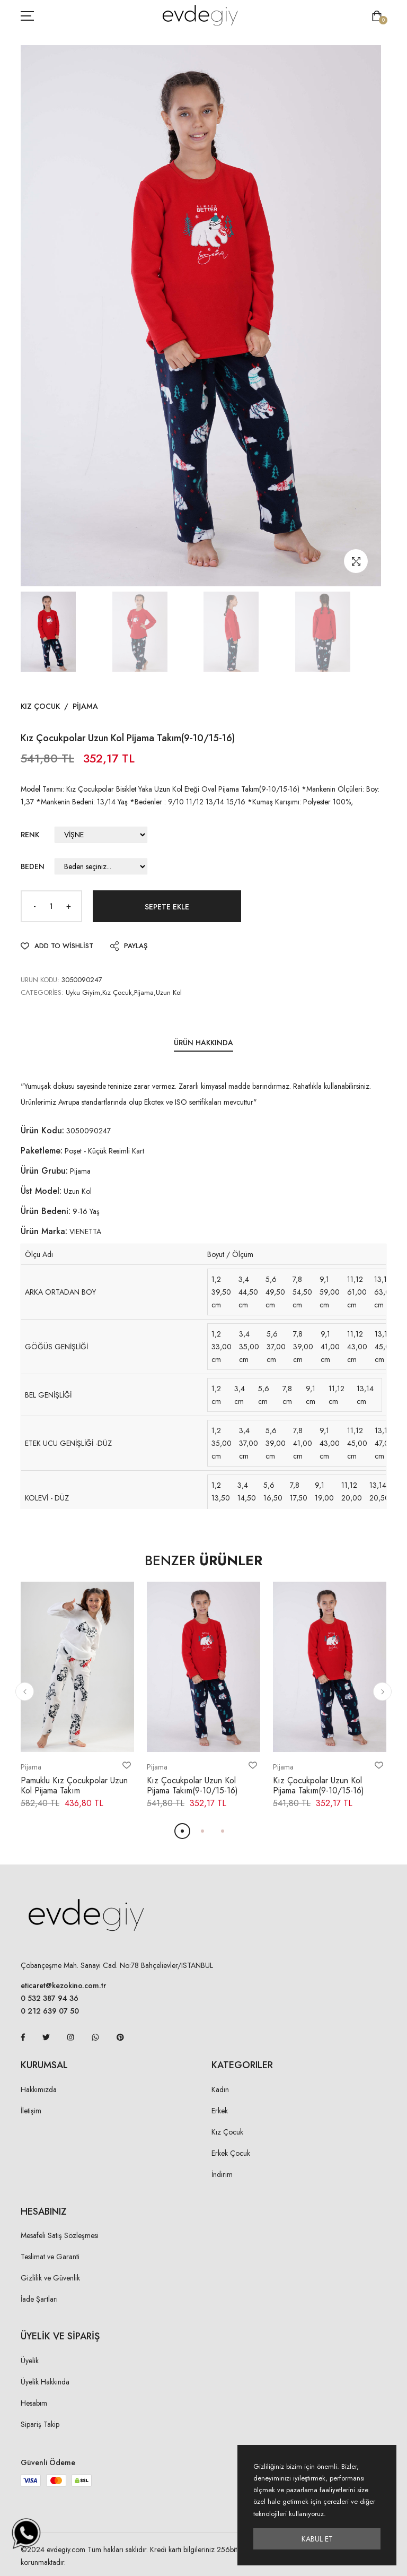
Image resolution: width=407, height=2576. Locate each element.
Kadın (220, 2089)
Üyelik (30, 2360)
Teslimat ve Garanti (50, 2256)
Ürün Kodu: (42, 1130)
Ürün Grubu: (44, 1171)
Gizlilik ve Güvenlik (50, 2278)
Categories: (42, 992)
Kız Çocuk (40, 706)
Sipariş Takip (40, 2424)
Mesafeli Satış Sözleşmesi (60, 2235)
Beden (33, 866)
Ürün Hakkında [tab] (203, 1042)
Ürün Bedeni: (45, 1211)
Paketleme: (42, 1150)
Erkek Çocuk (230, 2153)
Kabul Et (317, 2539)
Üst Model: (41, 1191)
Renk (30, 834)
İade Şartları (39, 2299)
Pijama (85, 706)
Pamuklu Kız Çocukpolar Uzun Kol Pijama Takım (74, 1785)
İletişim (31, 2110)
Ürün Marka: (44, 1231)
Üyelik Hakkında (45, 2381)
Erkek (219, 2110)
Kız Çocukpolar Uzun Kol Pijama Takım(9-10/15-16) (192, 1785)
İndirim (222, 2174)
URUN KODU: (40, 980)
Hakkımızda (39, 2089)
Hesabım (34, 2403)
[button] (24, 1691)
